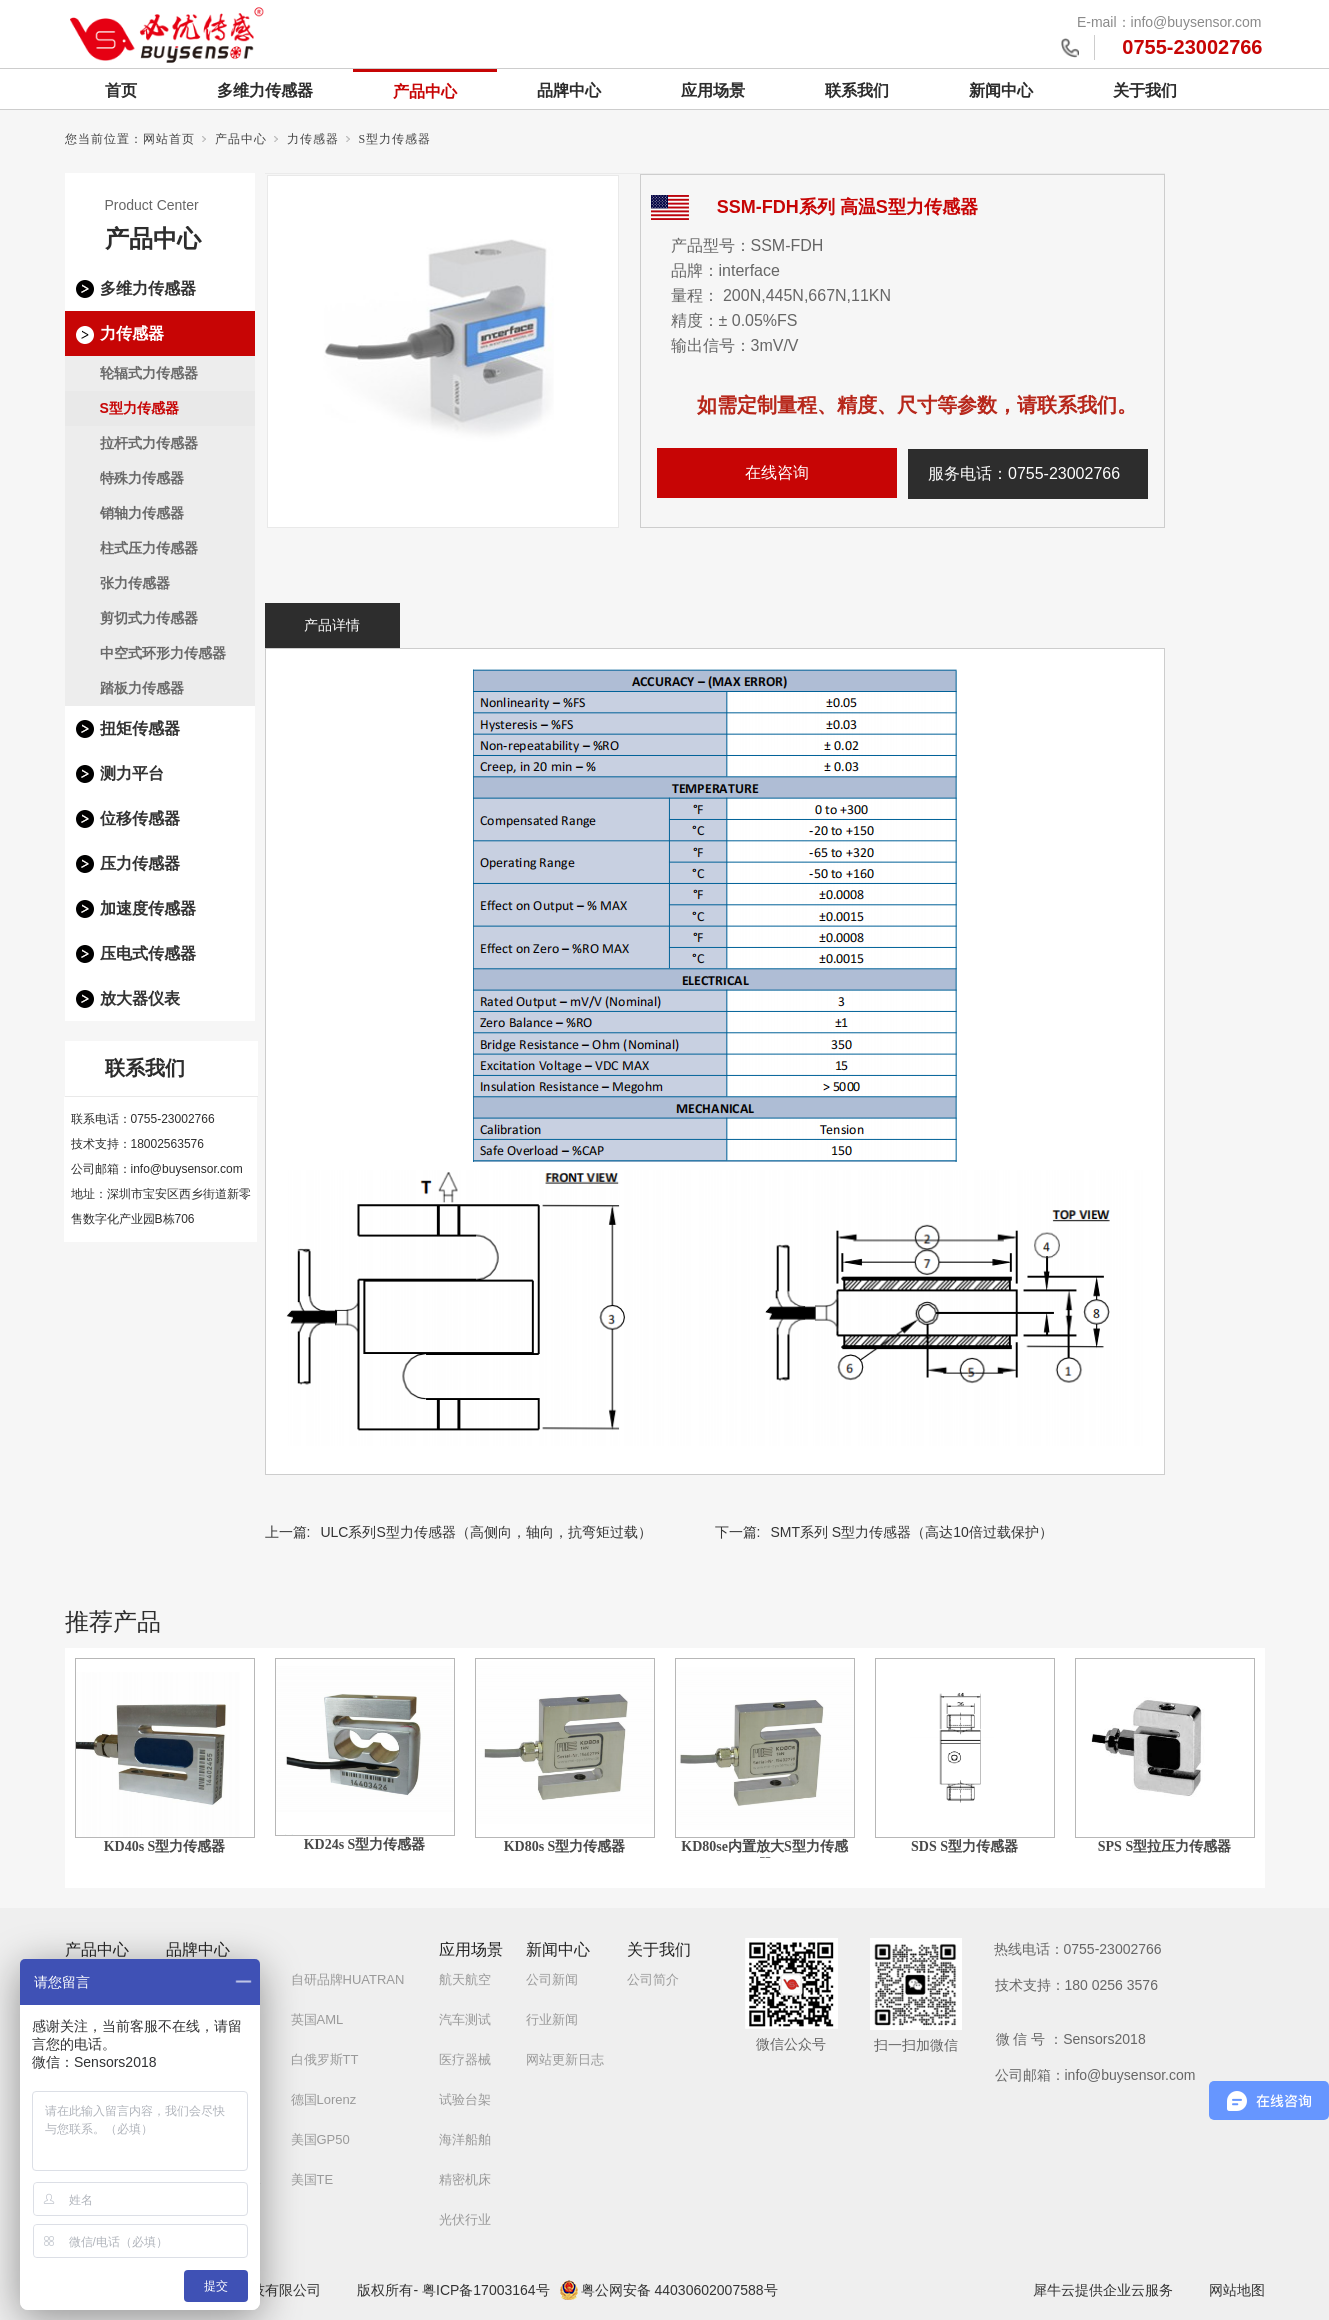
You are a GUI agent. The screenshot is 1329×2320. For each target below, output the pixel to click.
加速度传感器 (148, 908)
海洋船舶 (465, 2139)
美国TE (312, 2179)
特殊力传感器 (142, 478)
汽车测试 (465, 2019)
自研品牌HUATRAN (348, 1979)
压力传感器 (140, 863)
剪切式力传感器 (149, 618)
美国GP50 (320, 2139)
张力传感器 (135, 583)
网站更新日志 (565, 2059)
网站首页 (169, 139)
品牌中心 (569, 90)
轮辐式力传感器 (149, 373)
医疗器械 (465, 2059)
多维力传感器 (265, 90)
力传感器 (313, 139)
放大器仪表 (140, 998)
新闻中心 (1001, 90)
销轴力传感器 (142, 513)
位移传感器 (140, 818)
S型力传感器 (395, 139)
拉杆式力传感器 (149, 443)
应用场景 (713, 90)
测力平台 (132, 773)
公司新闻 (552, 1979)
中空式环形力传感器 (163, 653)
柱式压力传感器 (149, 548)
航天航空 (465, 1979)
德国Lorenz (324, 2099)
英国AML (317, 2019)
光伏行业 (465, 2219)
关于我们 (1145, 90)
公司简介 (653, 1979)
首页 (121, 90)
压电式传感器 (148, 953)
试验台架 (465, 2099)
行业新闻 (552, 2019)
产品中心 (425, 91)
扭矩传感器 (140, 728)
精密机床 (465, 2179)
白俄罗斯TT (325, 2059)
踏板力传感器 (142, 688)
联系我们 (857, 90)
